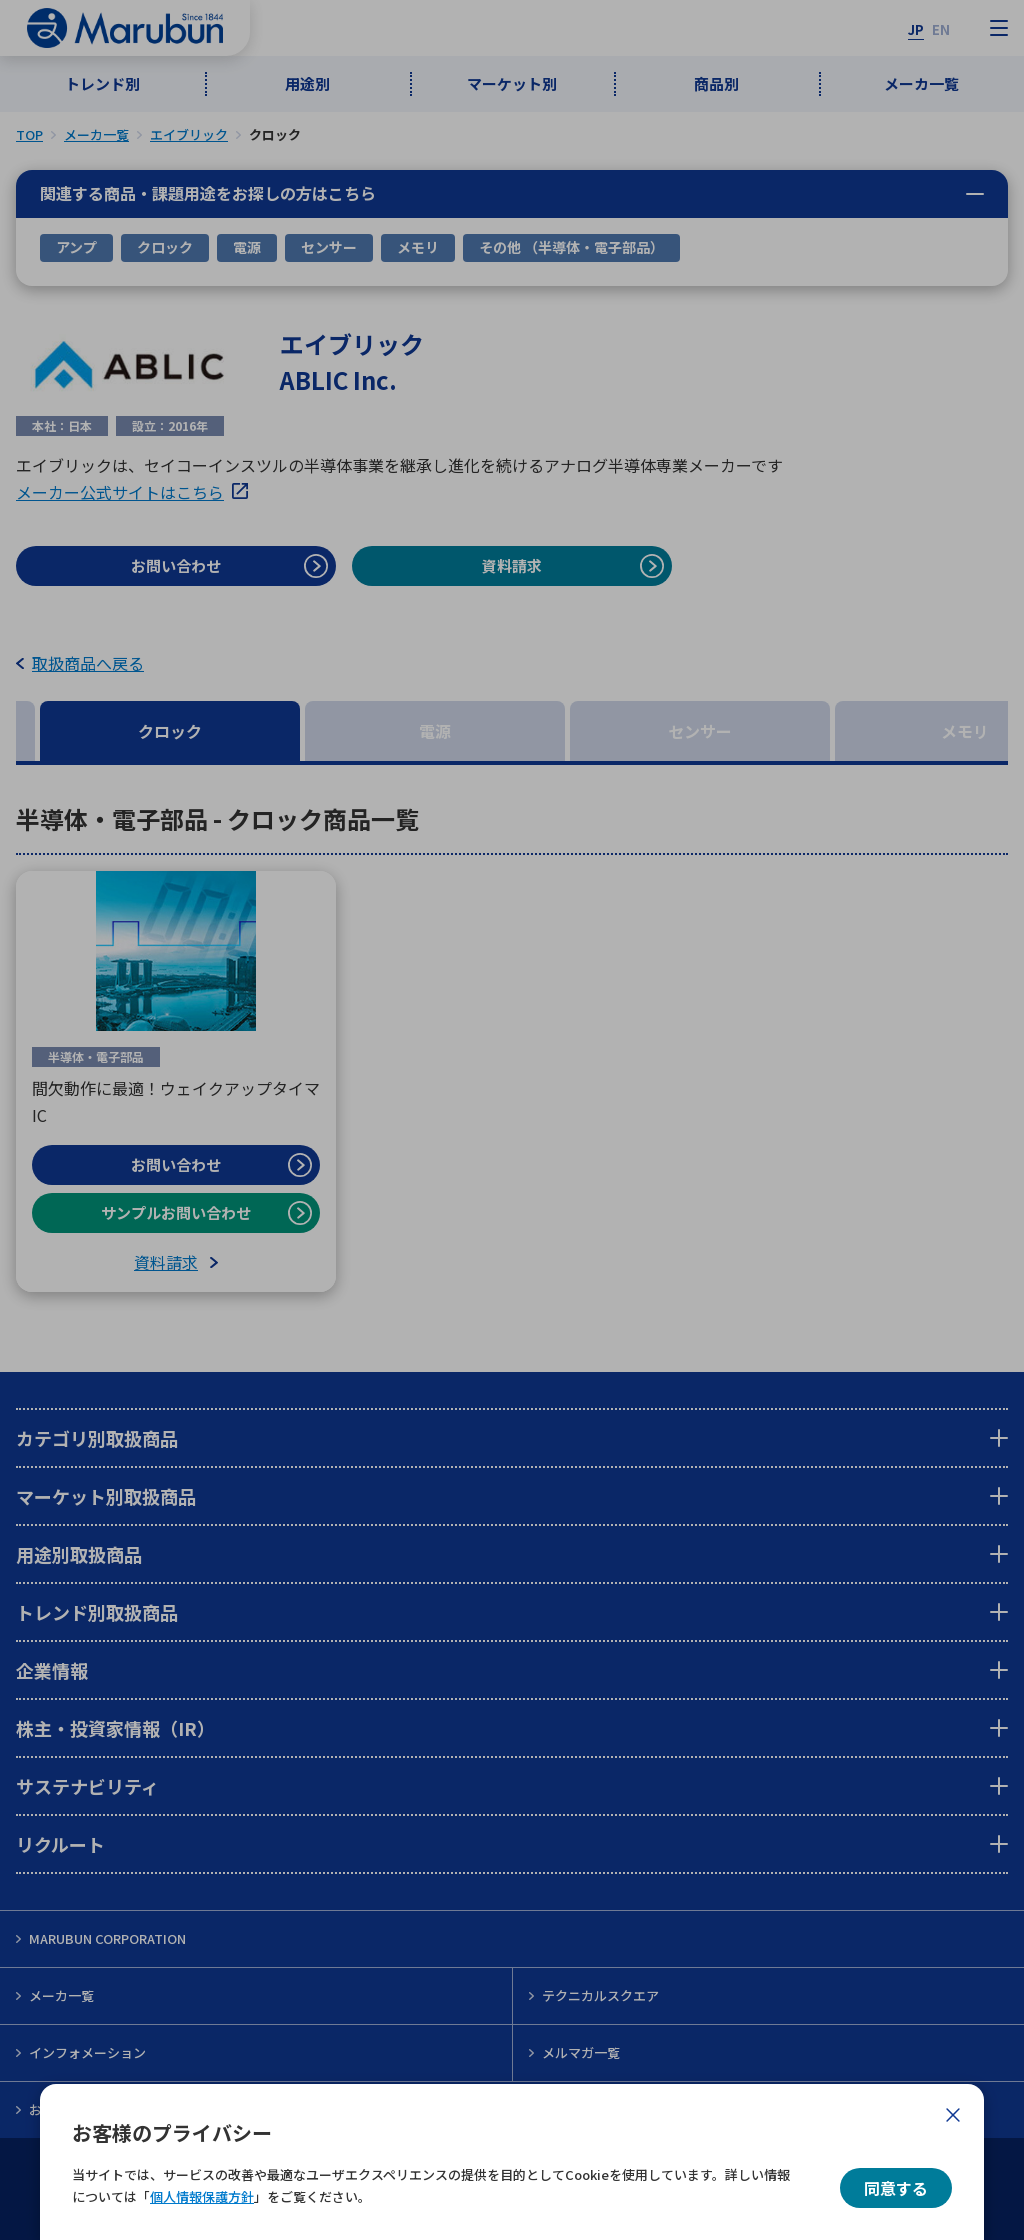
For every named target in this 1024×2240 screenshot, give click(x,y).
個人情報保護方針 (202, 2196)
